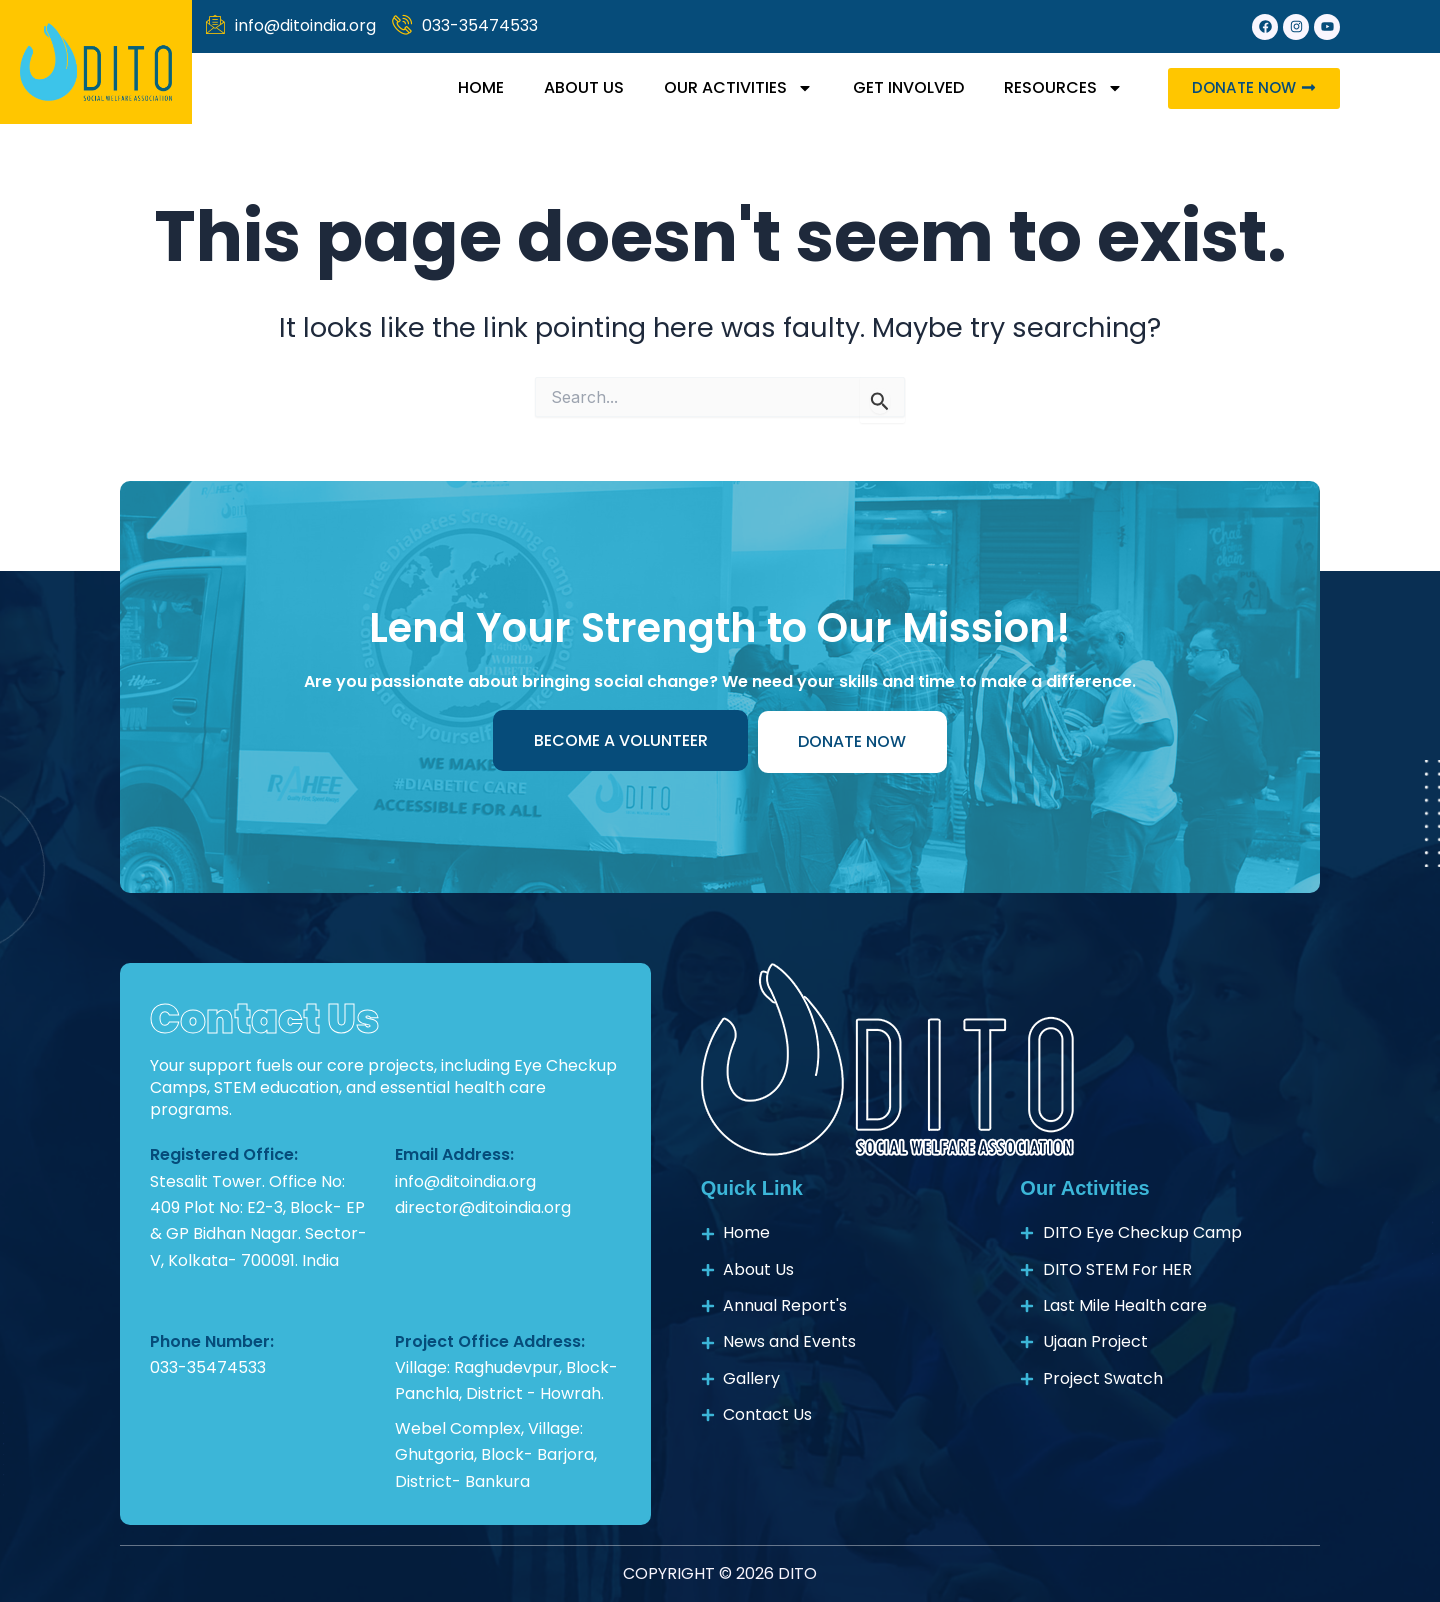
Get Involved (903, 87)
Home (476, 87)
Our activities (733, 88)
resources (1058, 88)
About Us (579, 87)
